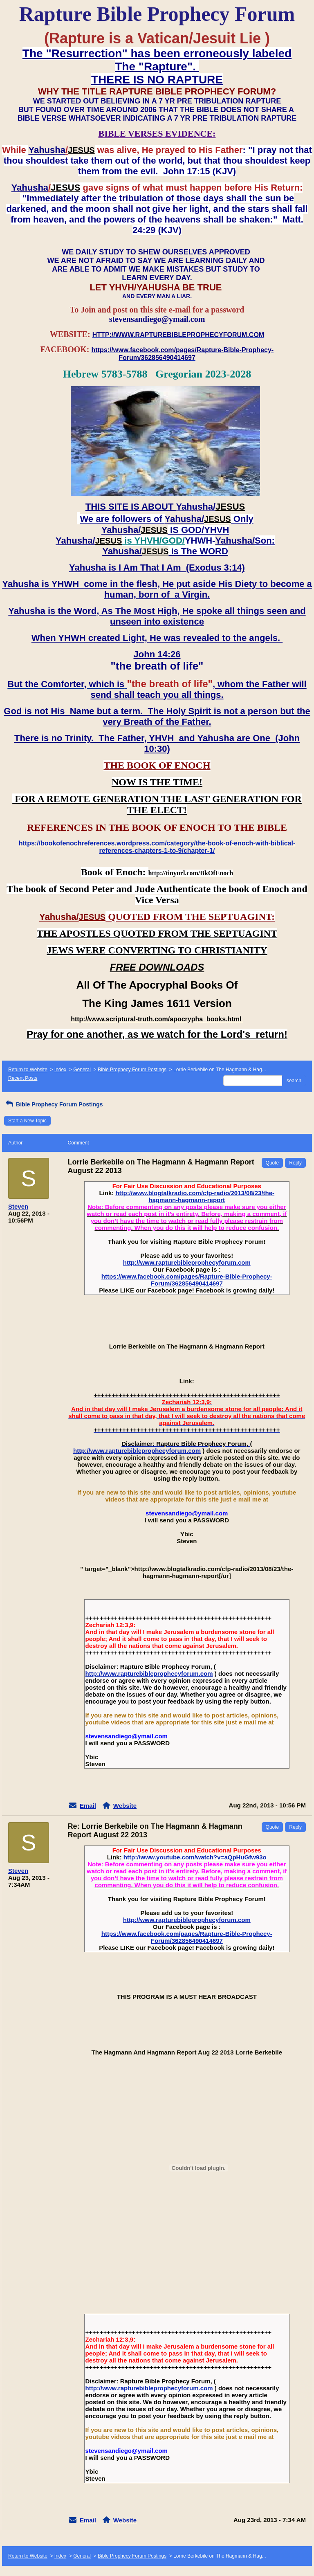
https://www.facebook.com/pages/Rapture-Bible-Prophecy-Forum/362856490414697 (186, 1280)
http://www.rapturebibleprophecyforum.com (187, 1262)
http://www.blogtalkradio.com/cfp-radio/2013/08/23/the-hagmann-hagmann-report (194, 1196)
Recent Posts (22, 1078)
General (82, 1069)
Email (88, 1805)
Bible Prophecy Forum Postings (132, 1069)
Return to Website (27, 1069)
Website (125, 1805)
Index (60, 1069)
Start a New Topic (27, 1121)
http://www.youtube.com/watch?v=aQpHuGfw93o (195, 1857)
